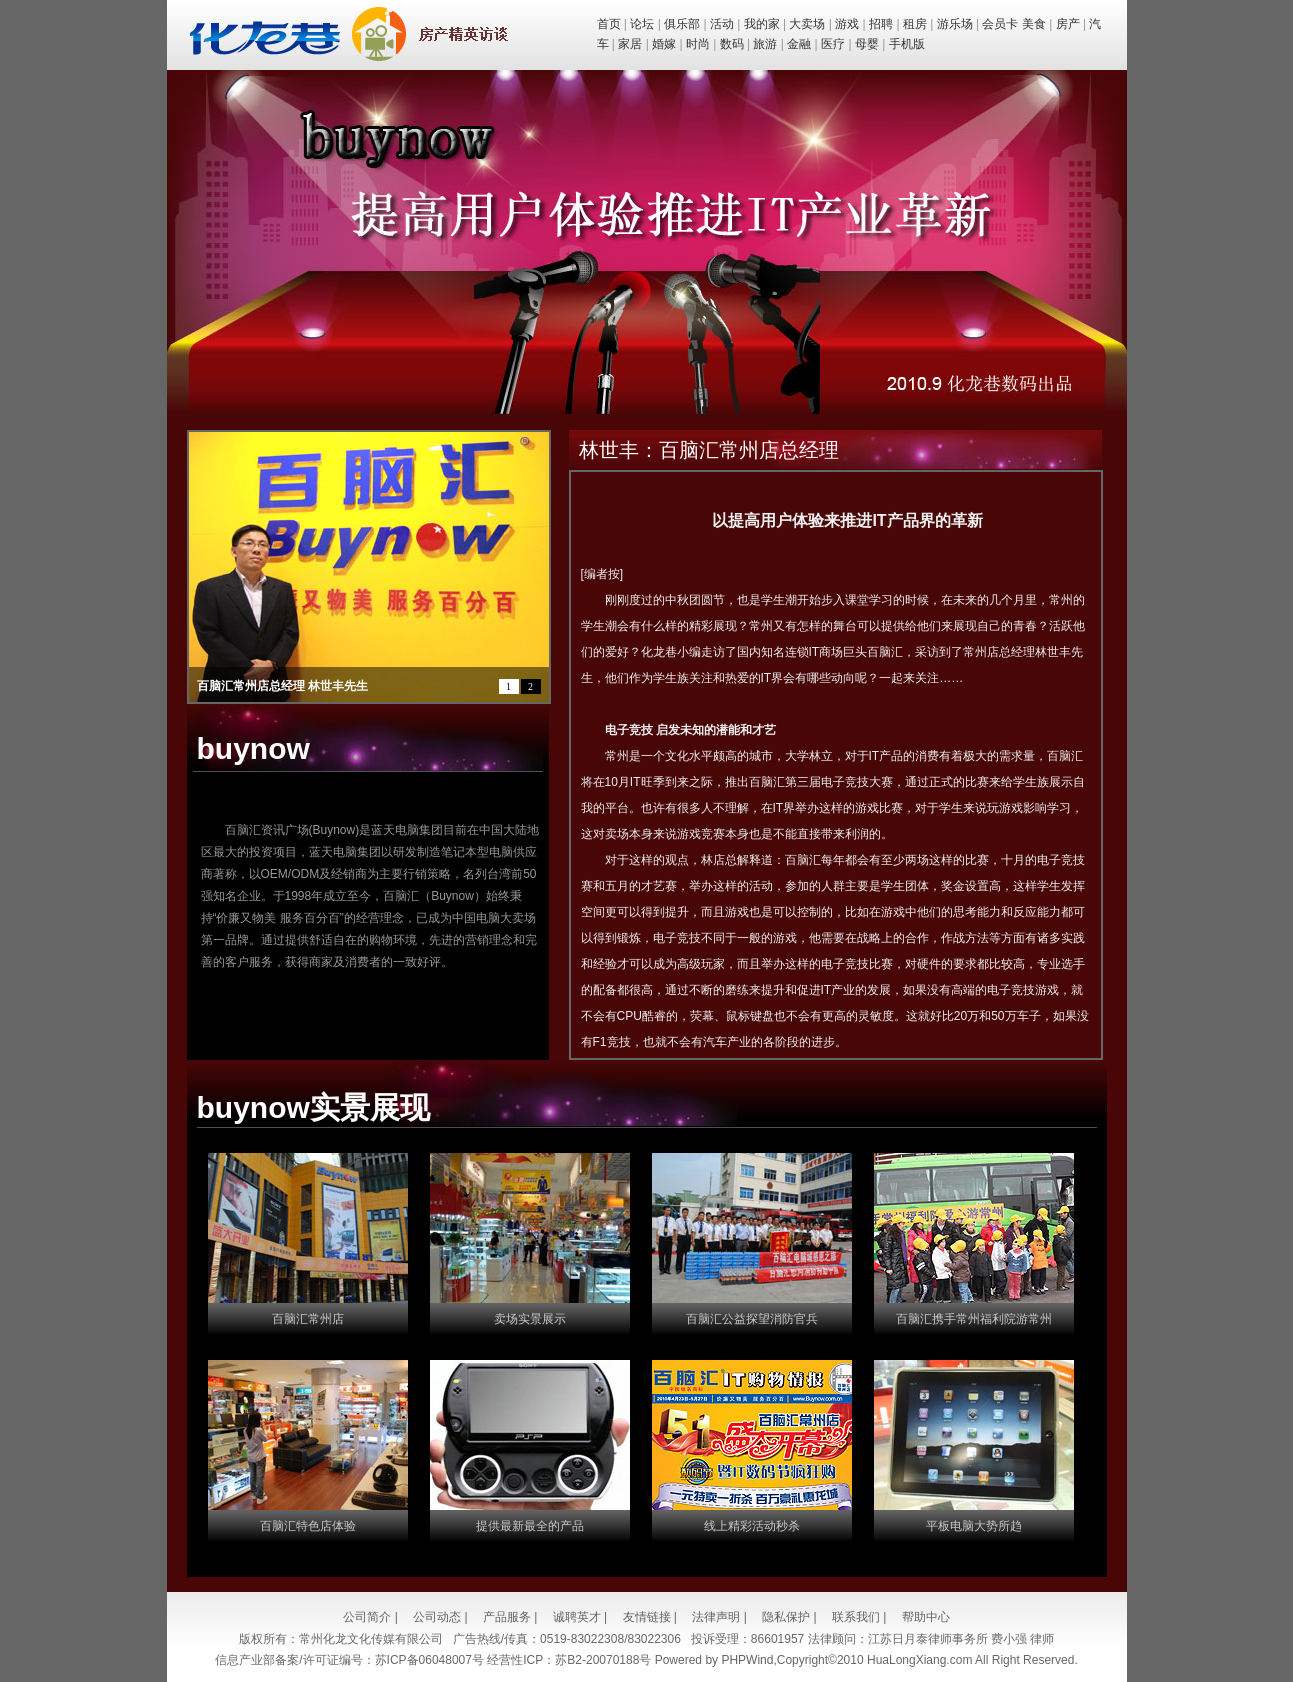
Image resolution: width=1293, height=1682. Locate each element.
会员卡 (1000, 24)
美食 (1034, 24)
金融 (799, 44)
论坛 (642, 24)
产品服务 (507, 1617)
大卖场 (807, 24)
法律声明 (716, 1617)
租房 (915, 24)
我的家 (762, 24)
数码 (732, 44)
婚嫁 (664, 44)
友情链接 (647, 1617)
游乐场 (955, 24)
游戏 (847, 24)
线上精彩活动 (740, 1526)
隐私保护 (786, 1617)
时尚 (698, 44)
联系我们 (856, 1617)
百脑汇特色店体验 (308, 1526)
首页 (609, 24)
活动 (722, 24)
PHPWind (747, 1660)
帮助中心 (926, 1617)
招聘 (881, 24)
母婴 (867, 44)
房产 (1068, 24)
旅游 (765, 44)
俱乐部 (682, 24)
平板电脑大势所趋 (974, 1526)
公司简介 (367, 1617)
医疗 (833, 44)
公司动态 (437, 1617)
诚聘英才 (577, 1617)
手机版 (907, 44)
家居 (630, 44)
